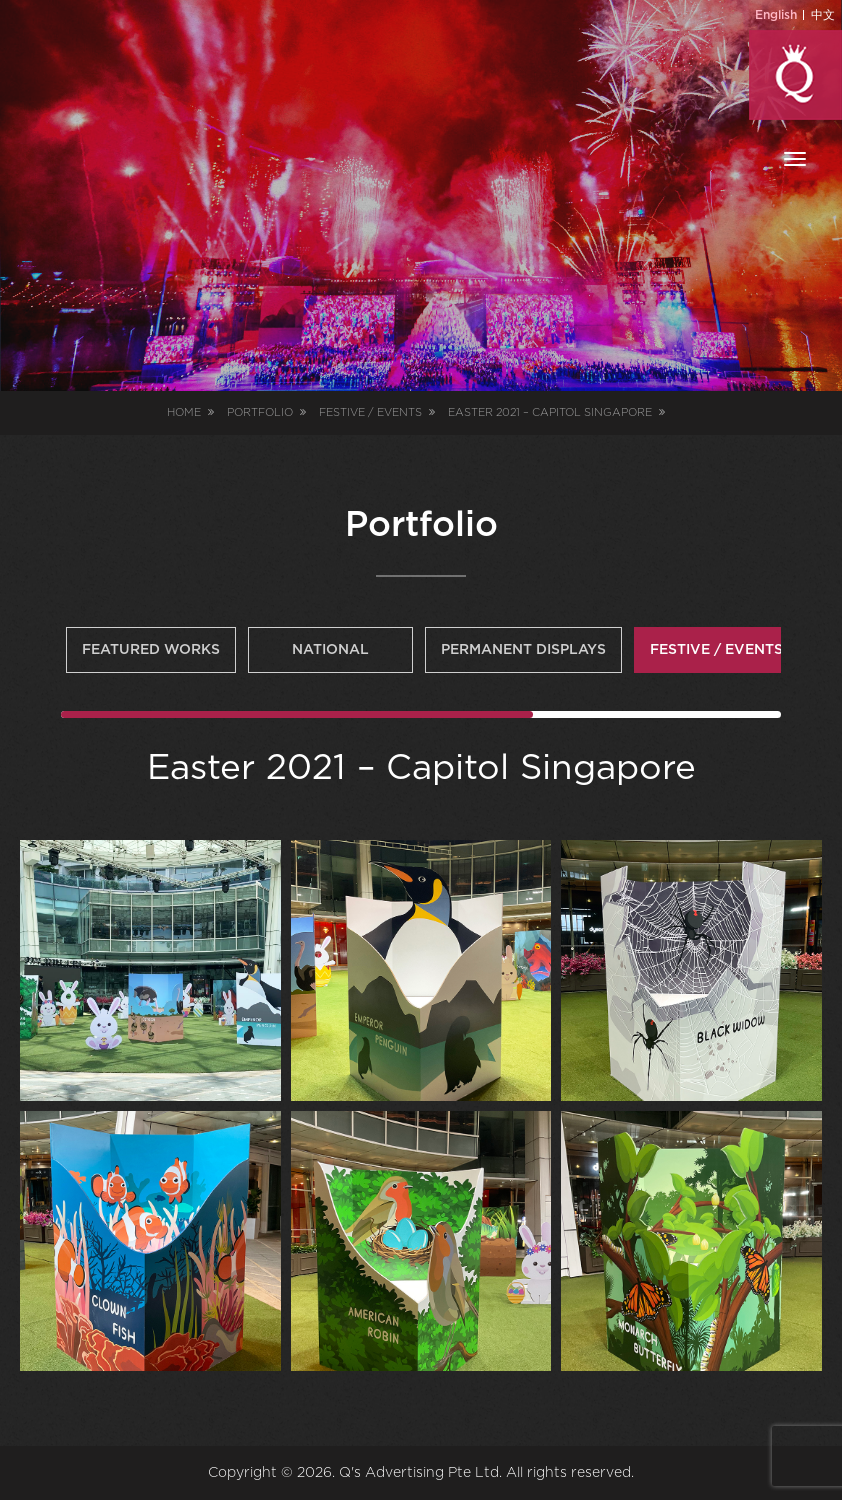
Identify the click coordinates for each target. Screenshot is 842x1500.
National (330, 650)
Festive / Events (716, 650)
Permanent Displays (523, 650)
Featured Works (151, 650)
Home (184, 412)
